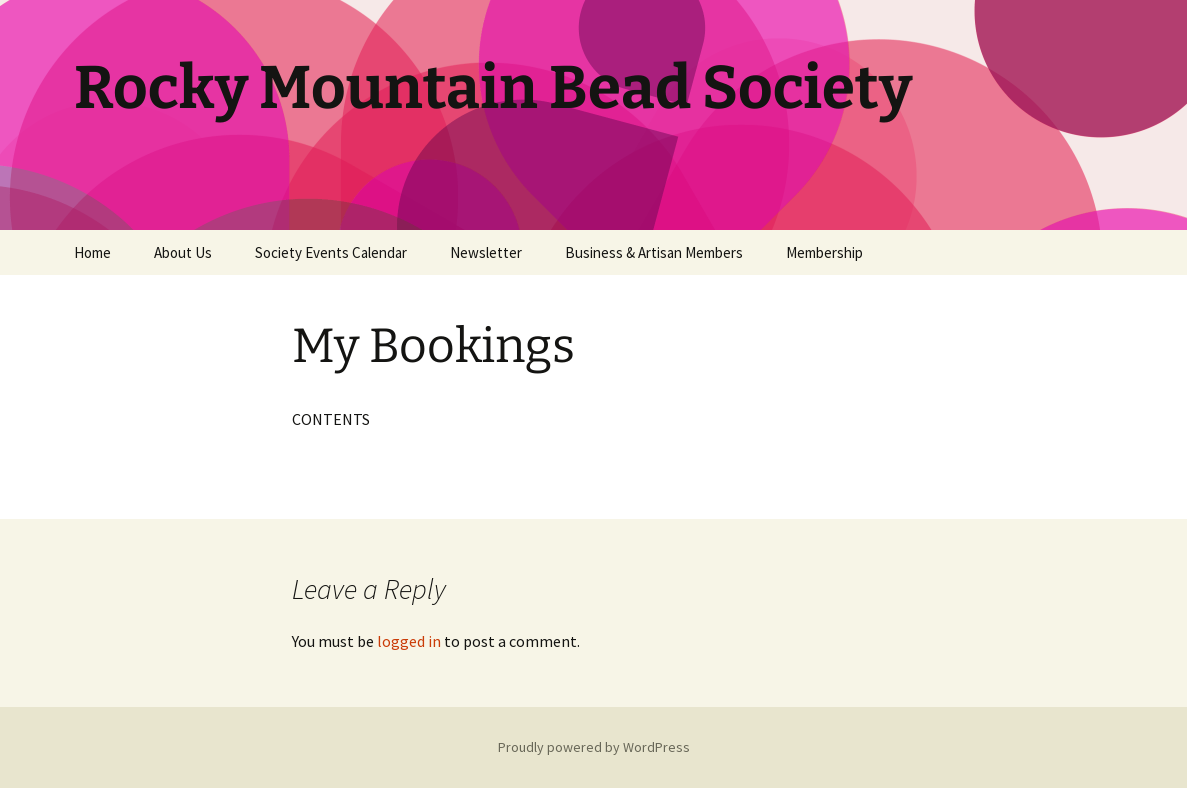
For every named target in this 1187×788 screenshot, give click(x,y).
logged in (409, 641)
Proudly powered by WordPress (594, 747)
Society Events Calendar (331, 252)
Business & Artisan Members (654, 252)
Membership (824, 252)
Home (92, 252)
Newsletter (486, 252)
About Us (183, 252)
